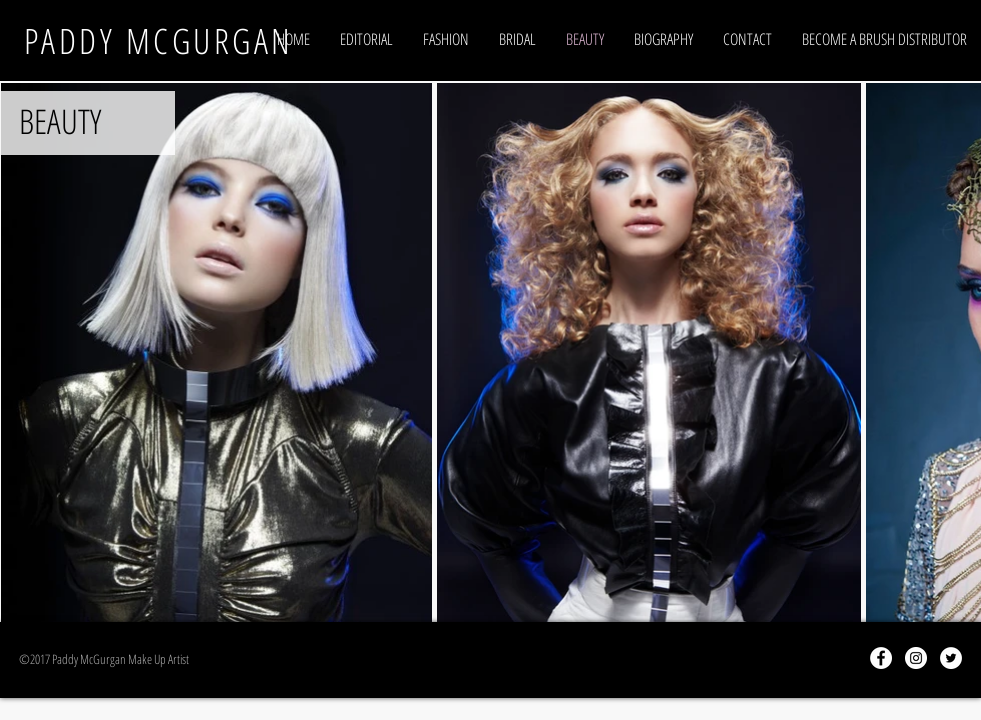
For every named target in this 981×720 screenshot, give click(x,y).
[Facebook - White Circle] (881, 658)
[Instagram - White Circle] (916, 658)
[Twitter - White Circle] (951, 658)
